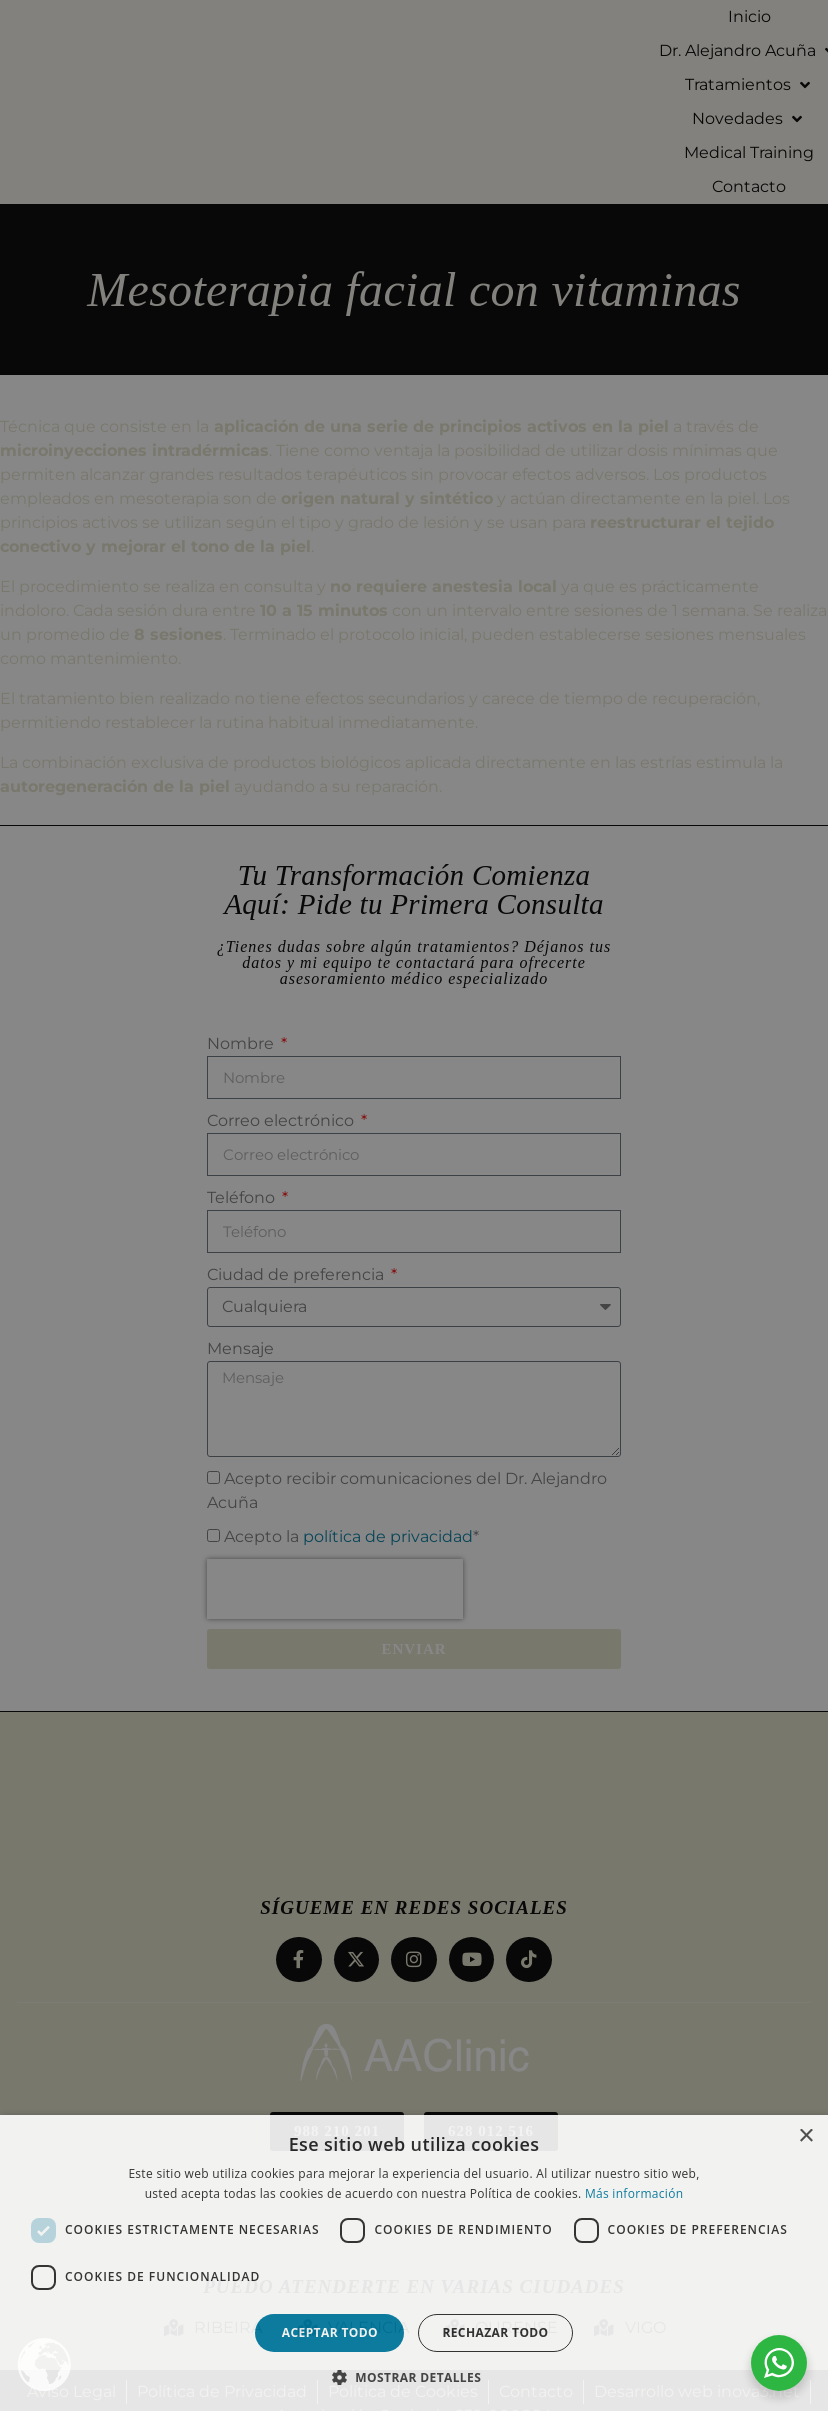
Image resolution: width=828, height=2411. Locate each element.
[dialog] (414, 1205)
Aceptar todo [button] (330, 2332)
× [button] (805, 2136)
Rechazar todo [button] (495, 2332)
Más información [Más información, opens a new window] (634, 2193)
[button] (414, 2377)
